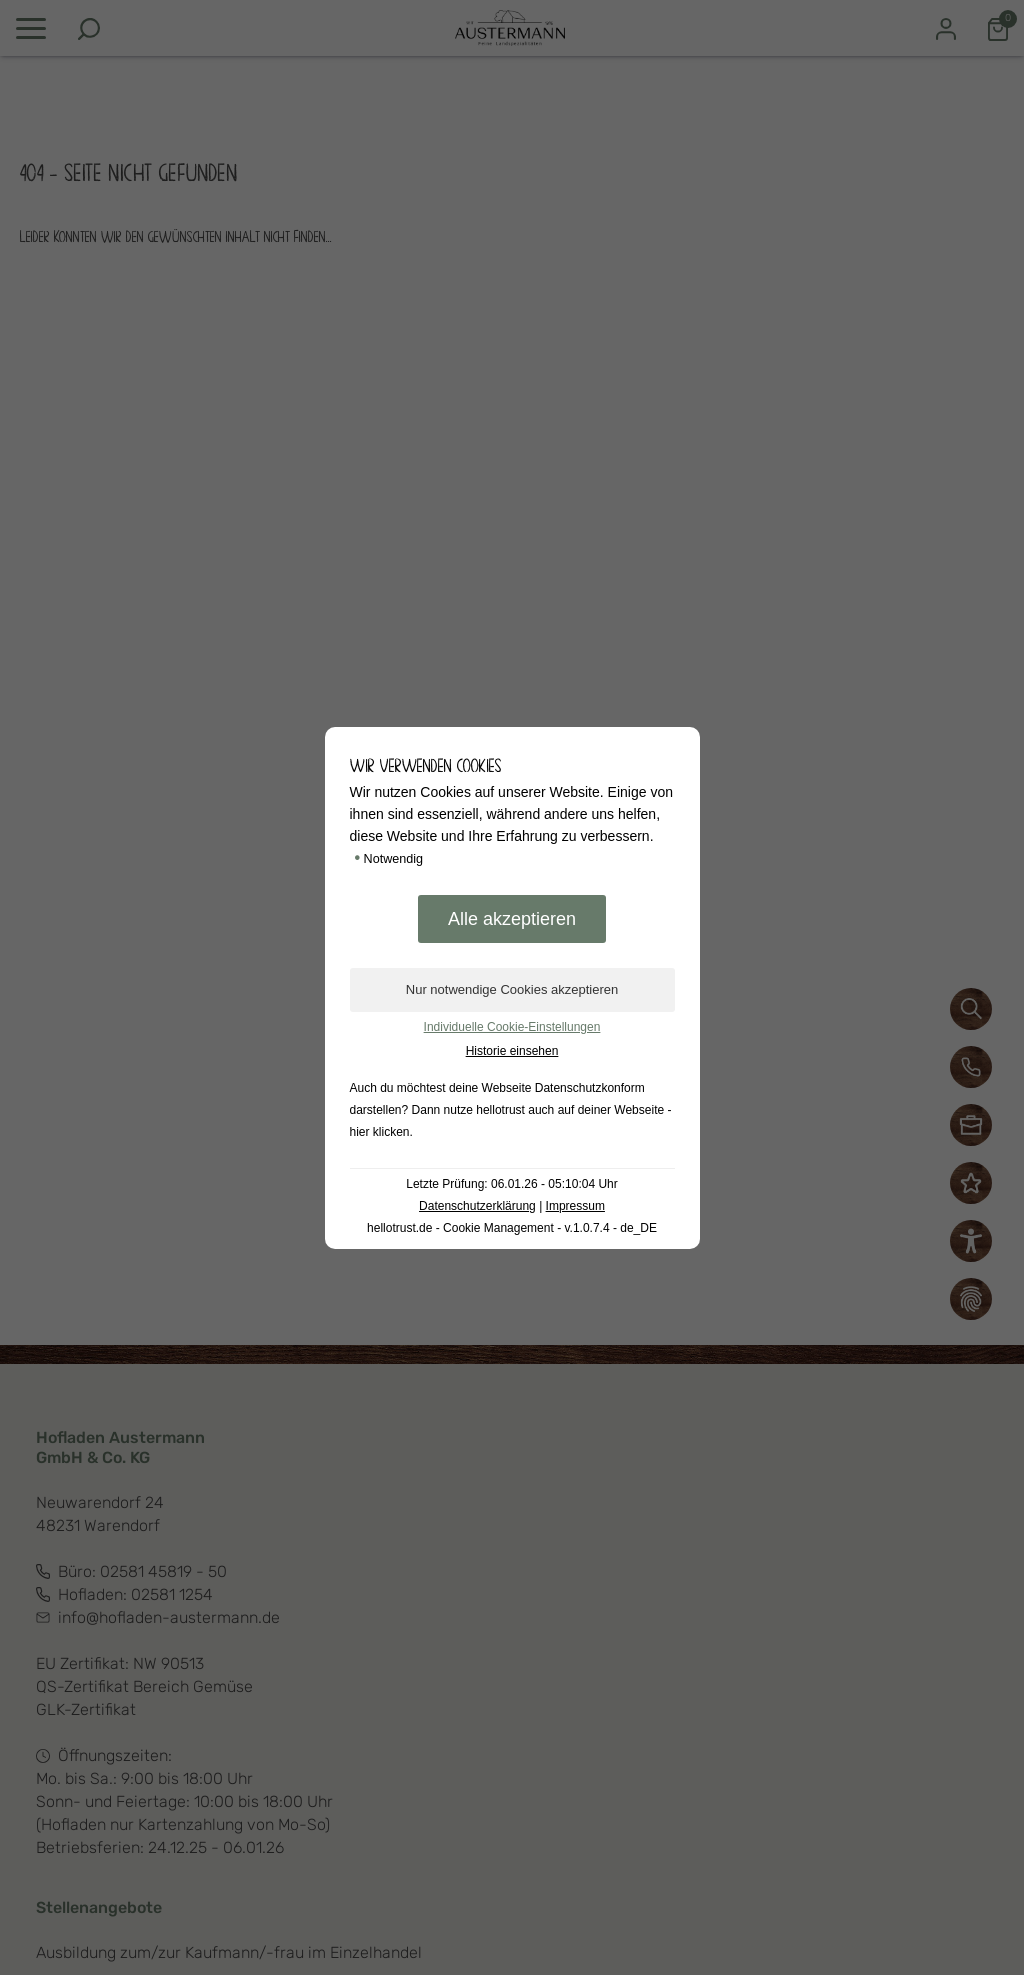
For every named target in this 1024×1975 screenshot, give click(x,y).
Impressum (575, 1206)
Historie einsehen (512, 1051)
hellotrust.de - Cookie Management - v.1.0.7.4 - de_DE (512, 1228)
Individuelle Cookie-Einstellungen (512, 1027)
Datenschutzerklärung (477, 1206)
